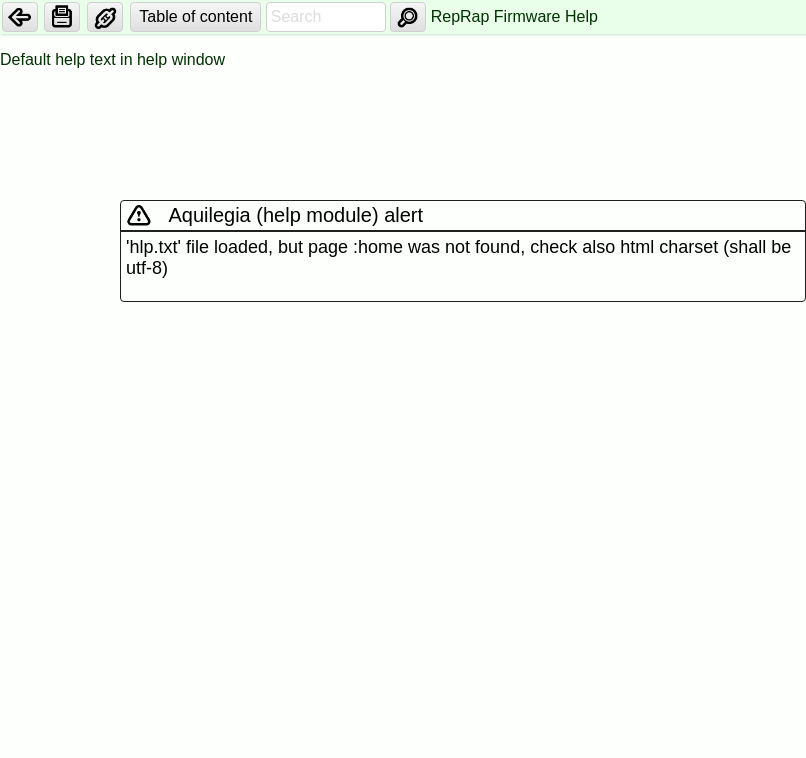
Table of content (195, 16)
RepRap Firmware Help (514, 16)
